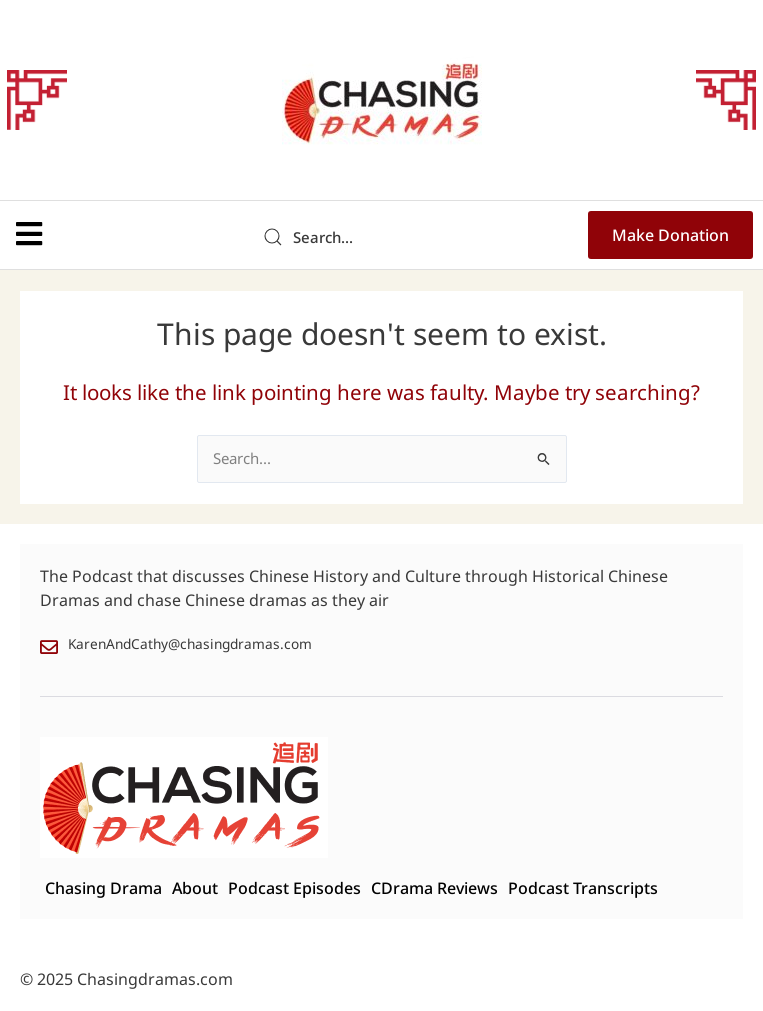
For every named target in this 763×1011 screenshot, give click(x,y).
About (195, 888)
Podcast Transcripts (583, 888)
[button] (29, 234)
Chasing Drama (103, 888)
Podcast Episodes (294, 888)
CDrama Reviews (434, 888)
